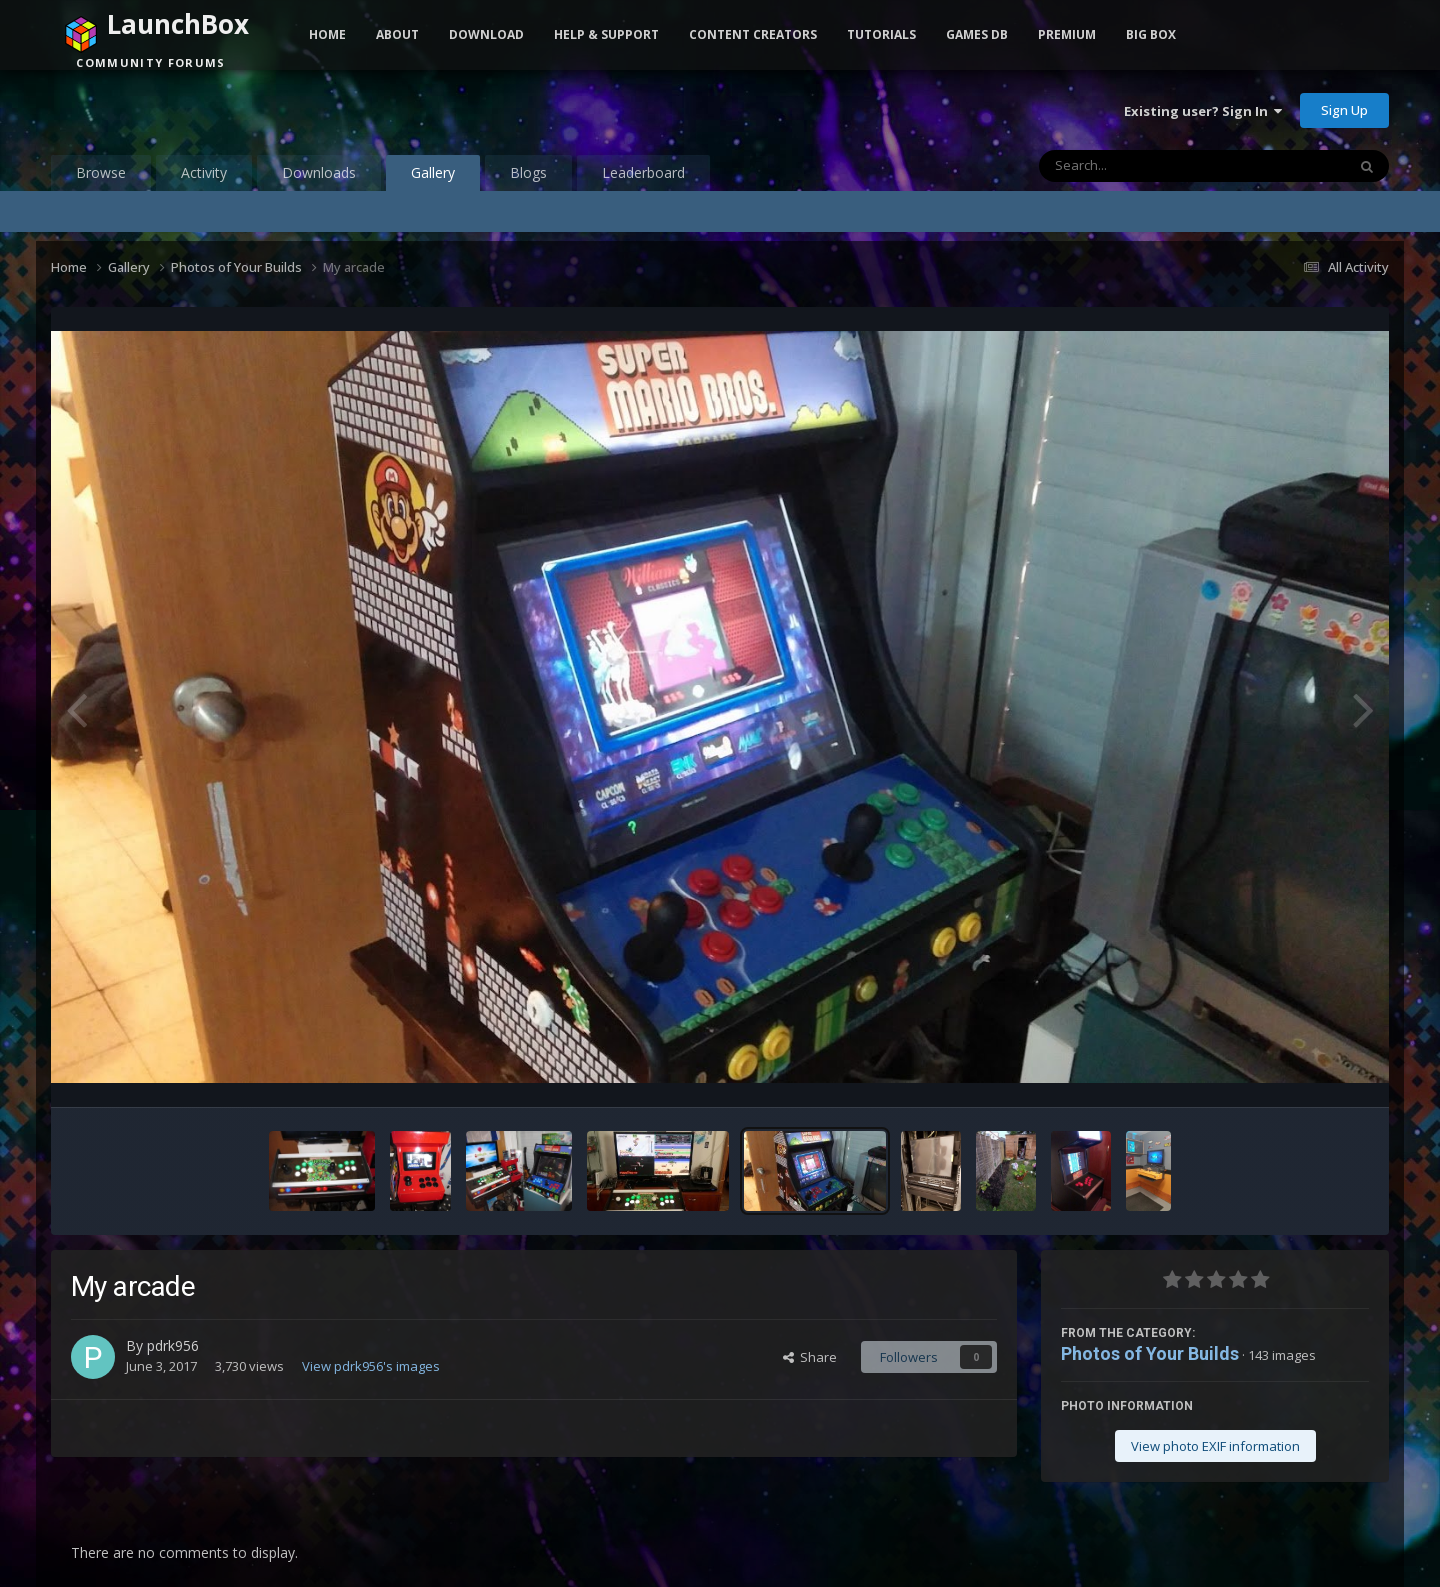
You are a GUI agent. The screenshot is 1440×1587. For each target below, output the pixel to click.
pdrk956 (173, 1345)
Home (327, 34)
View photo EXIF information (1215, 1446)
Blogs (528, 172)
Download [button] (486, 34)
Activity (204, 172)
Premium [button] (1067, 34)
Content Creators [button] (753, 34)
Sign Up (1344, 110)
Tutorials (881, 34)
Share (810, 1357)
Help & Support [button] (606, 34)
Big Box (1151, 34)
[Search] (1140, 166)
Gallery (433, 177)
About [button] (397, 34)
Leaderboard (643, 172)
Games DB (977, 34)
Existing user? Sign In (1203, 111)
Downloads (319, 172)
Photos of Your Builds (1150, 1353)
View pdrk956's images (371, 1366)
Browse (101, 172)
